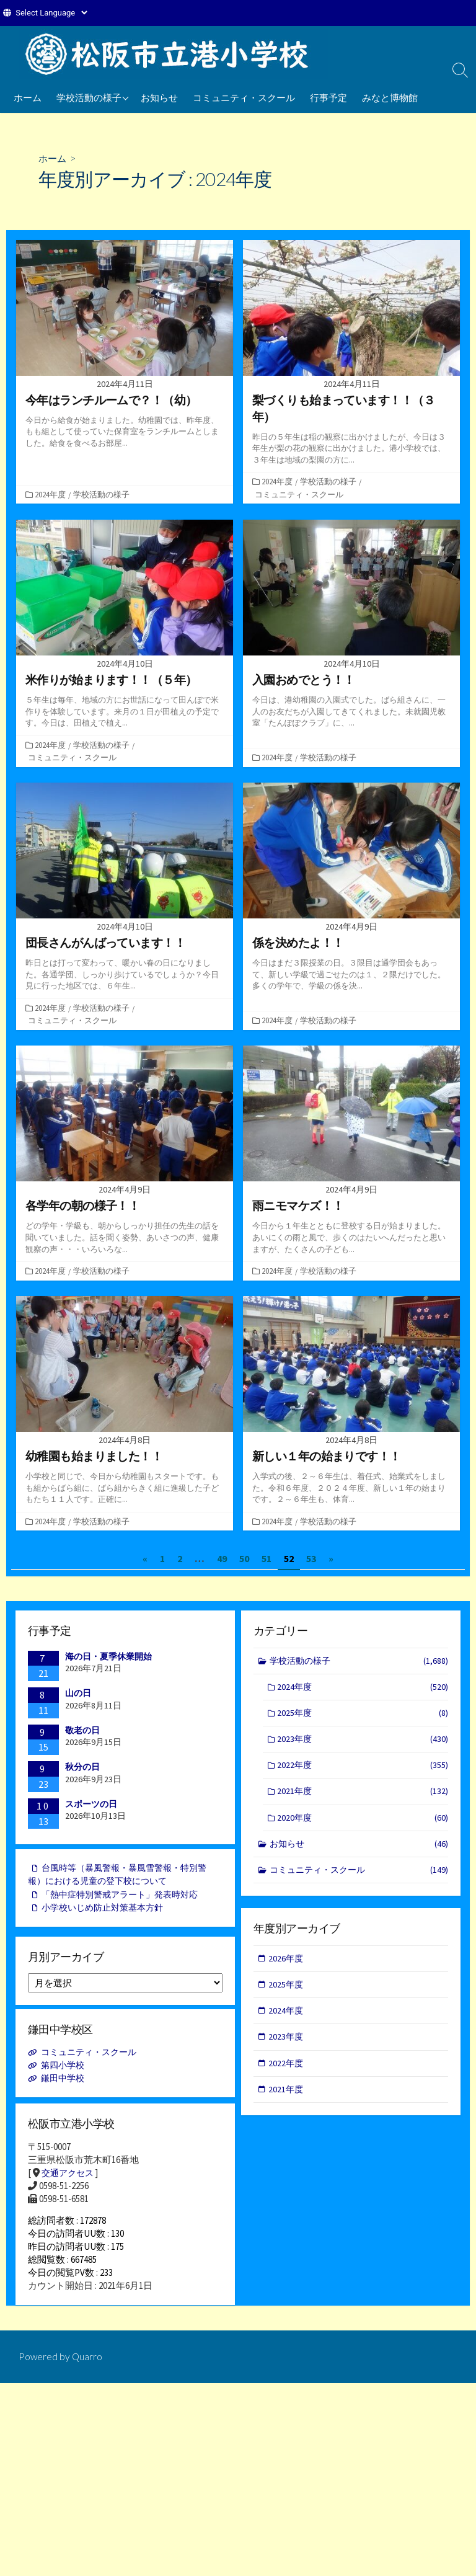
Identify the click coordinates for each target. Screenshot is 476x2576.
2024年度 (51, 494)
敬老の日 (82, 1730)
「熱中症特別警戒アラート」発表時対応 (125, 1898)
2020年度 (363, 1824)
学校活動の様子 (88, 97)
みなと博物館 (390, 97)
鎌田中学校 (65, 2083)
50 (244, 1559)
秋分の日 (82, 1768)
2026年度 (287, 1961)
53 (311, 1559)
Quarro (88, 2370)
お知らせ (159, 97)
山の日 (78, 1694)
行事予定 (328, 97)
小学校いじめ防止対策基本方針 (107, 1913)
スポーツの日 (91, 1804)
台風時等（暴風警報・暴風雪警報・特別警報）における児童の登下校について (123, 1878)
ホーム (28, 97)
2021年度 (363, 1797)
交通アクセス (69, 2178)
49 (222, 1559)
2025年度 (363, 1716)
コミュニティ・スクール (244, 97)
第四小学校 (65, 2070)
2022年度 (363, 1770)
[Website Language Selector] (51, 12)
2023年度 (363, 1743)
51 (266, 1559)
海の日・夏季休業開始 (108, 1657)
